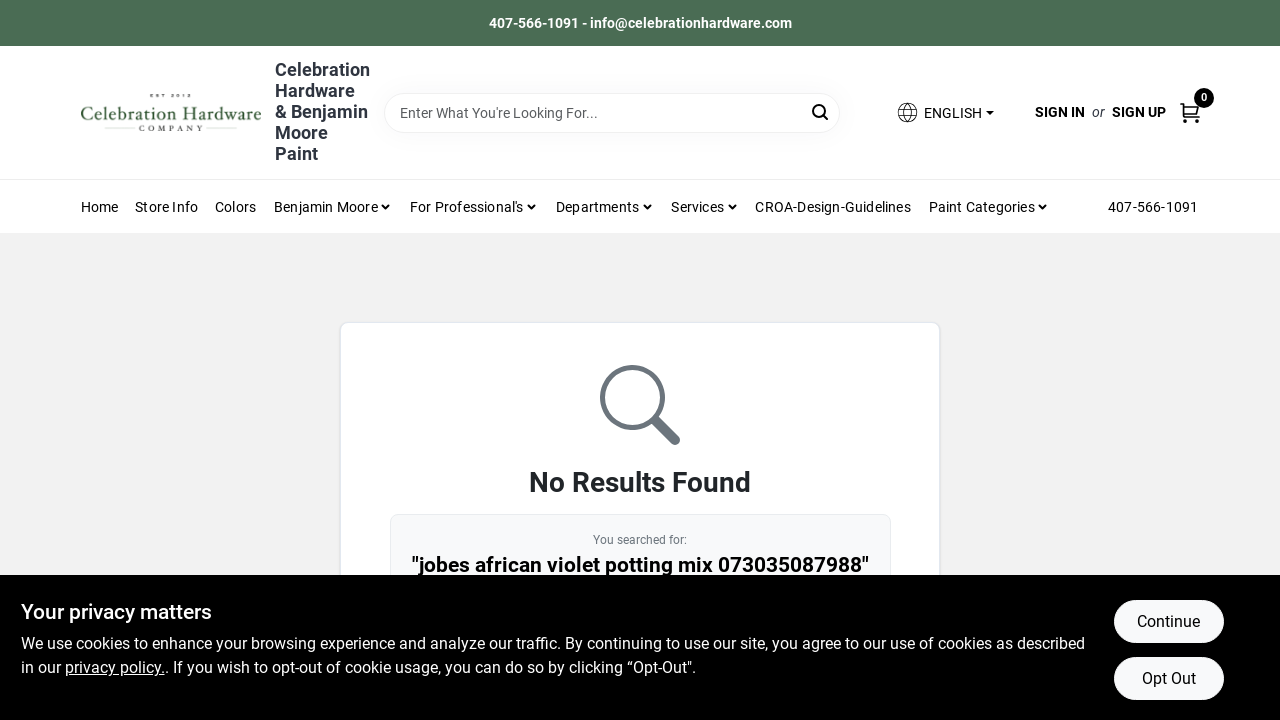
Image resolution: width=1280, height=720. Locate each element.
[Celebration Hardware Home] (171, 112)
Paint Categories (982, 207)
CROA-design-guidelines (832, 207)
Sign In (1060, 112)
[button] (944, 112)
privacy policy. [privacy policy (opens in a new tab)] (115, 667)
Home (100, 207)
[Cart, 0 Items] (1190, 112)
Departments (597, 207)
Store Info (166, 207)
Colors (235, 207)
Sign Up (1139, 112)
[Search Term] (612, 113)
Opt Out (1169, 678)
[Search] (821, 111)
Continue (1168, 621)
